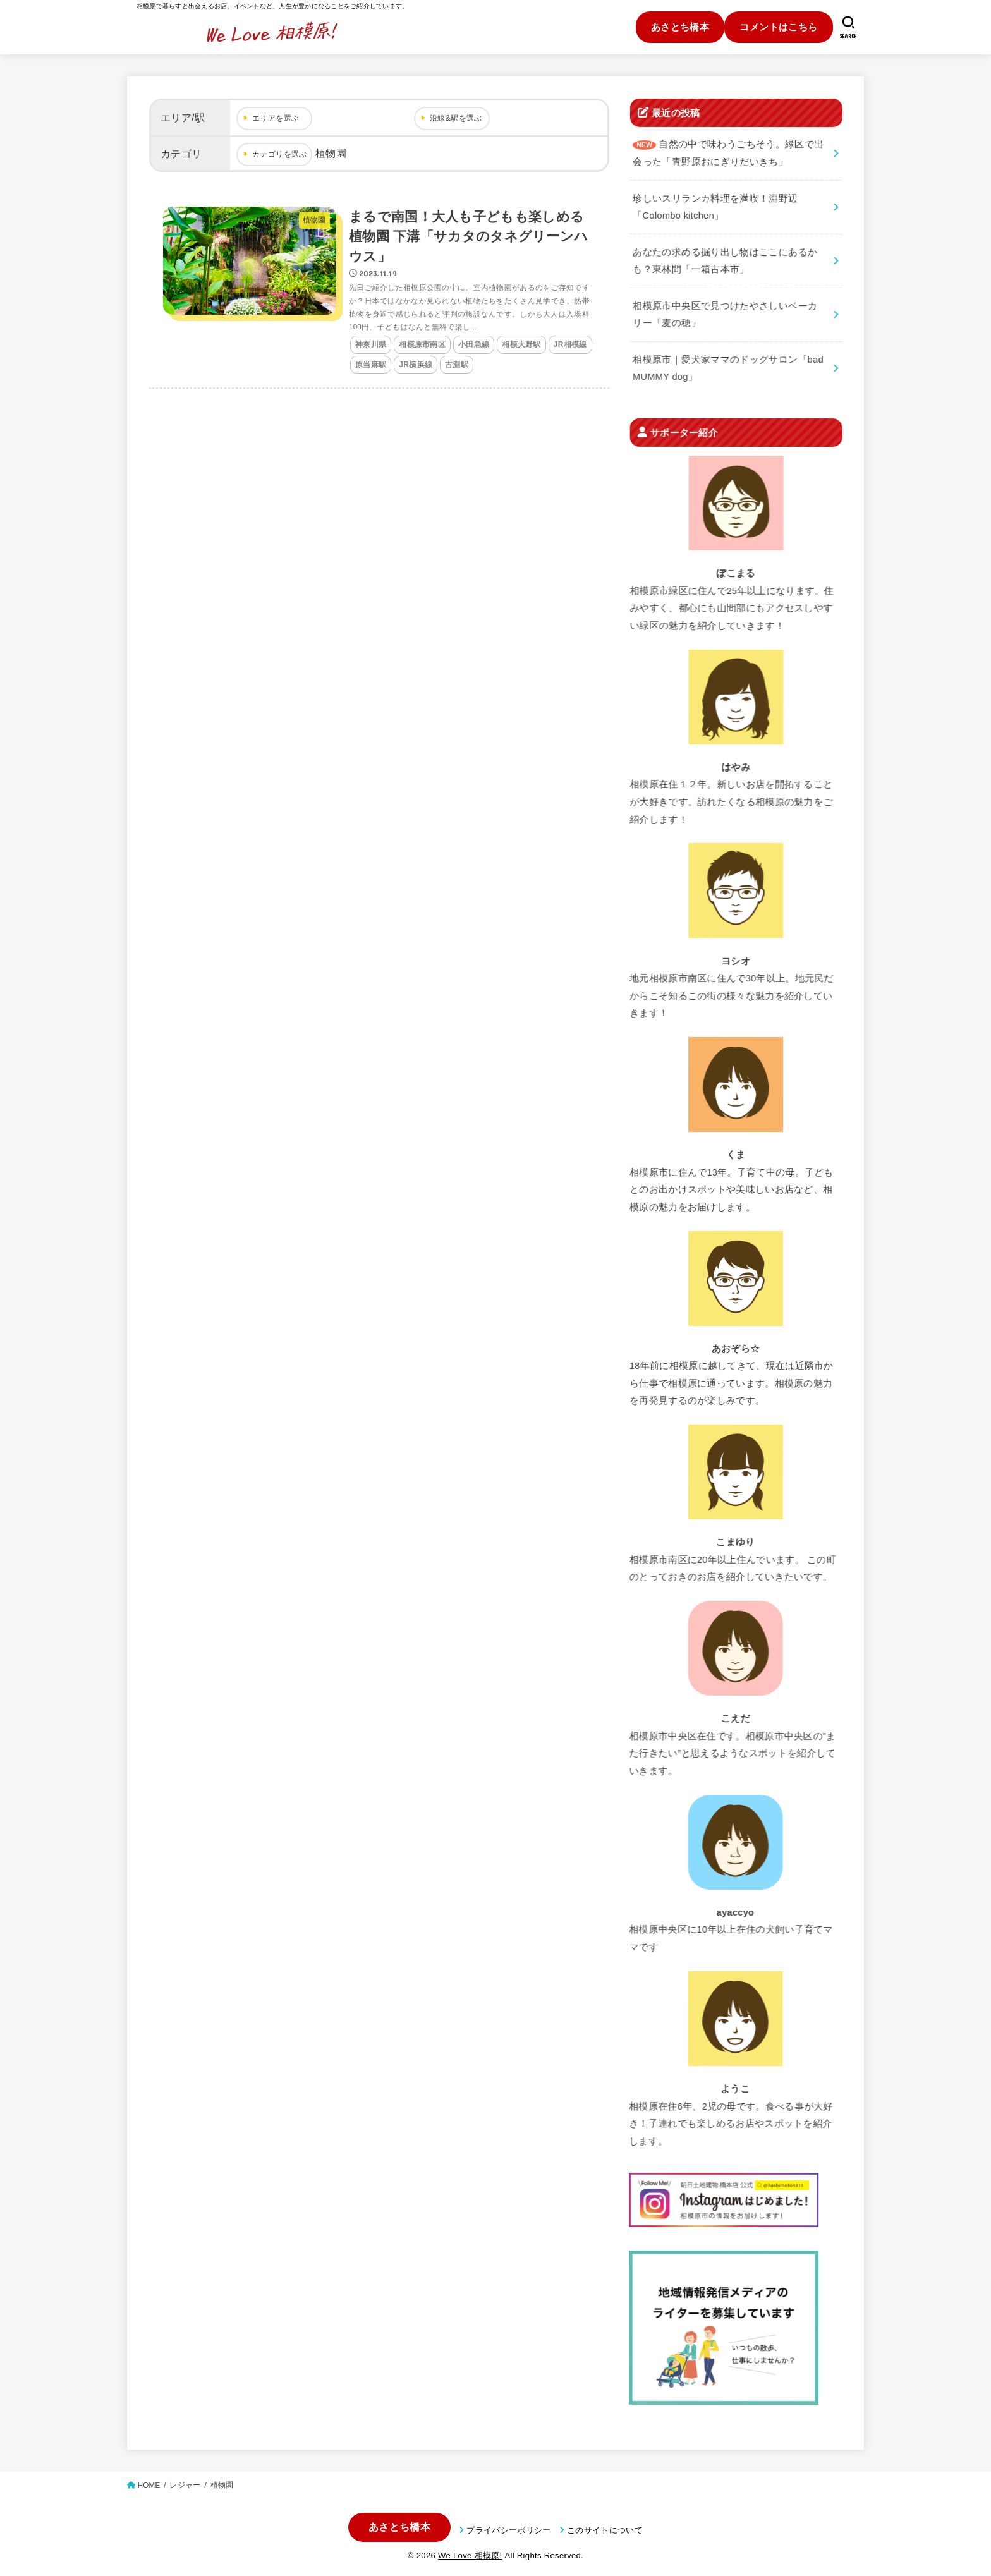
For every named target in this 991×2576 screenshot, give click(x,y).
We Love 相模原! (470, 2555)
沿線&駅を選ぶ (456, 118)
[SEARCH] (848, 27)
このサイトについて (605, 2530)
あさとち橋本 (680, 26)
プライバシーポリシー (508, 2530)
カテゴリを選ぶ (279, 154)
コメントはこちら (778, 26)
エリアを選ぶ (275, 118)
